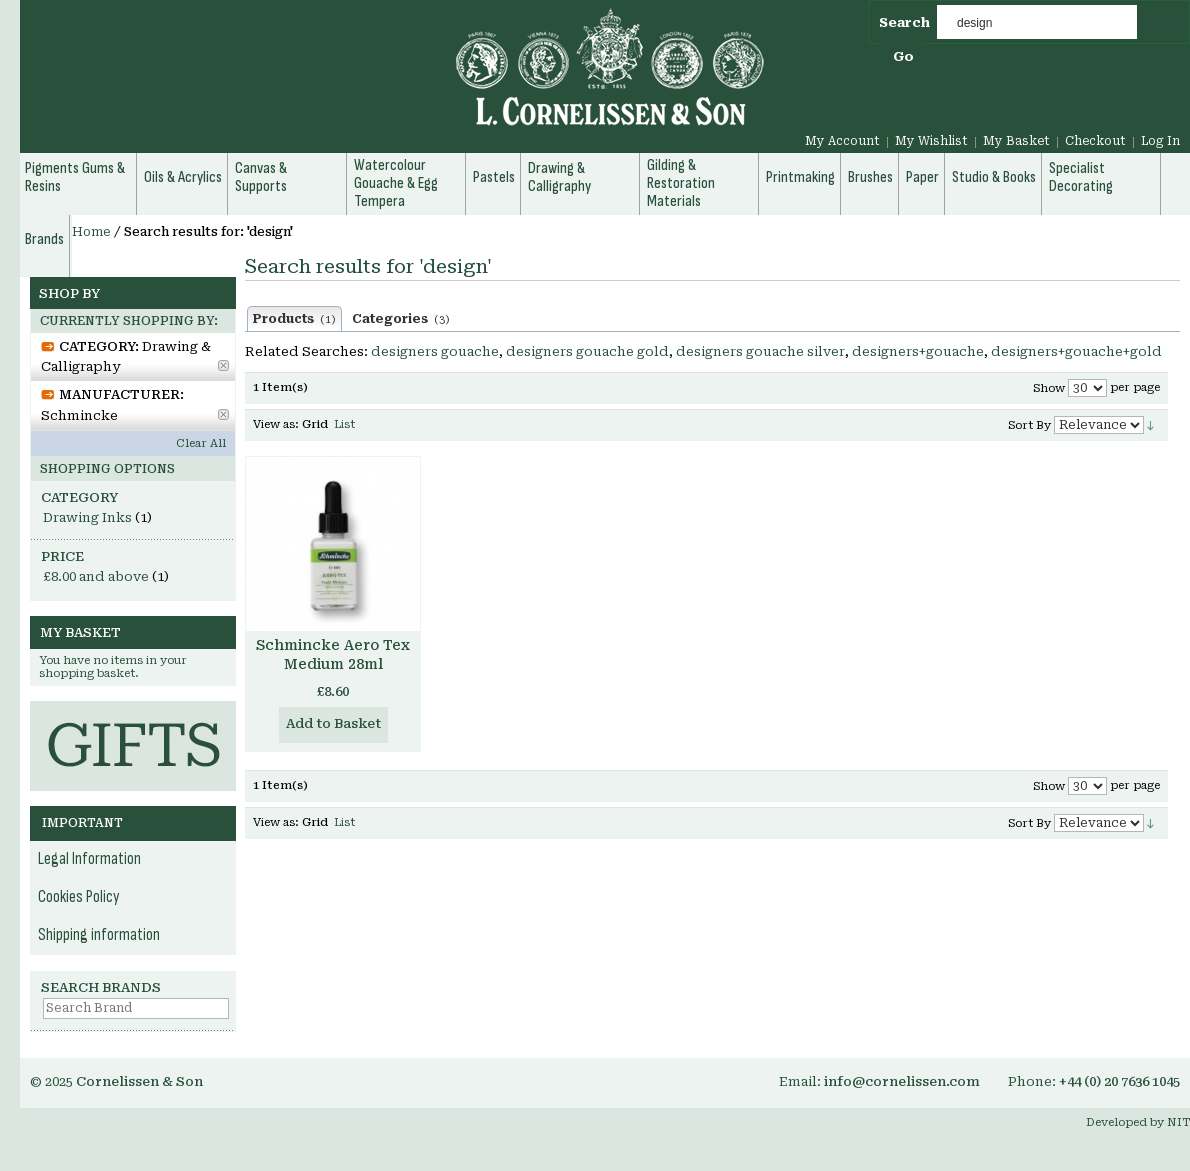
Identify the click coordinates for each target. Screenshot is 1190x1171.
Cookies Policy (79, 897)
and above (96, 576)
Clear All (201, 443)
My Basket (1016, 141)
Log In (1160, 141)
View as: (276, 424)
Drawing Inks (87, 517)
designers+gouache (918, 351)
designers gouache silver (760, 351)
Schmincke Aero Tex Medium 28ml (333, 654)
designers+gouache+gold (1076, 351)
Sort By (1029, 425)
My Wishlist (931, 141)
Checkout (1095, 141)
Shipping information (99, 935)
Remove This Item (223, 365)
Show (1049, 388)
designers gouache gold (587, 351)
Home (91, 232)
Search (904, 22)
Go (903, 56)
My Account (842, 141)
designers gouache (435, 351)
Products (294, 319)
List (344, 424)
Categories (401, 319)
